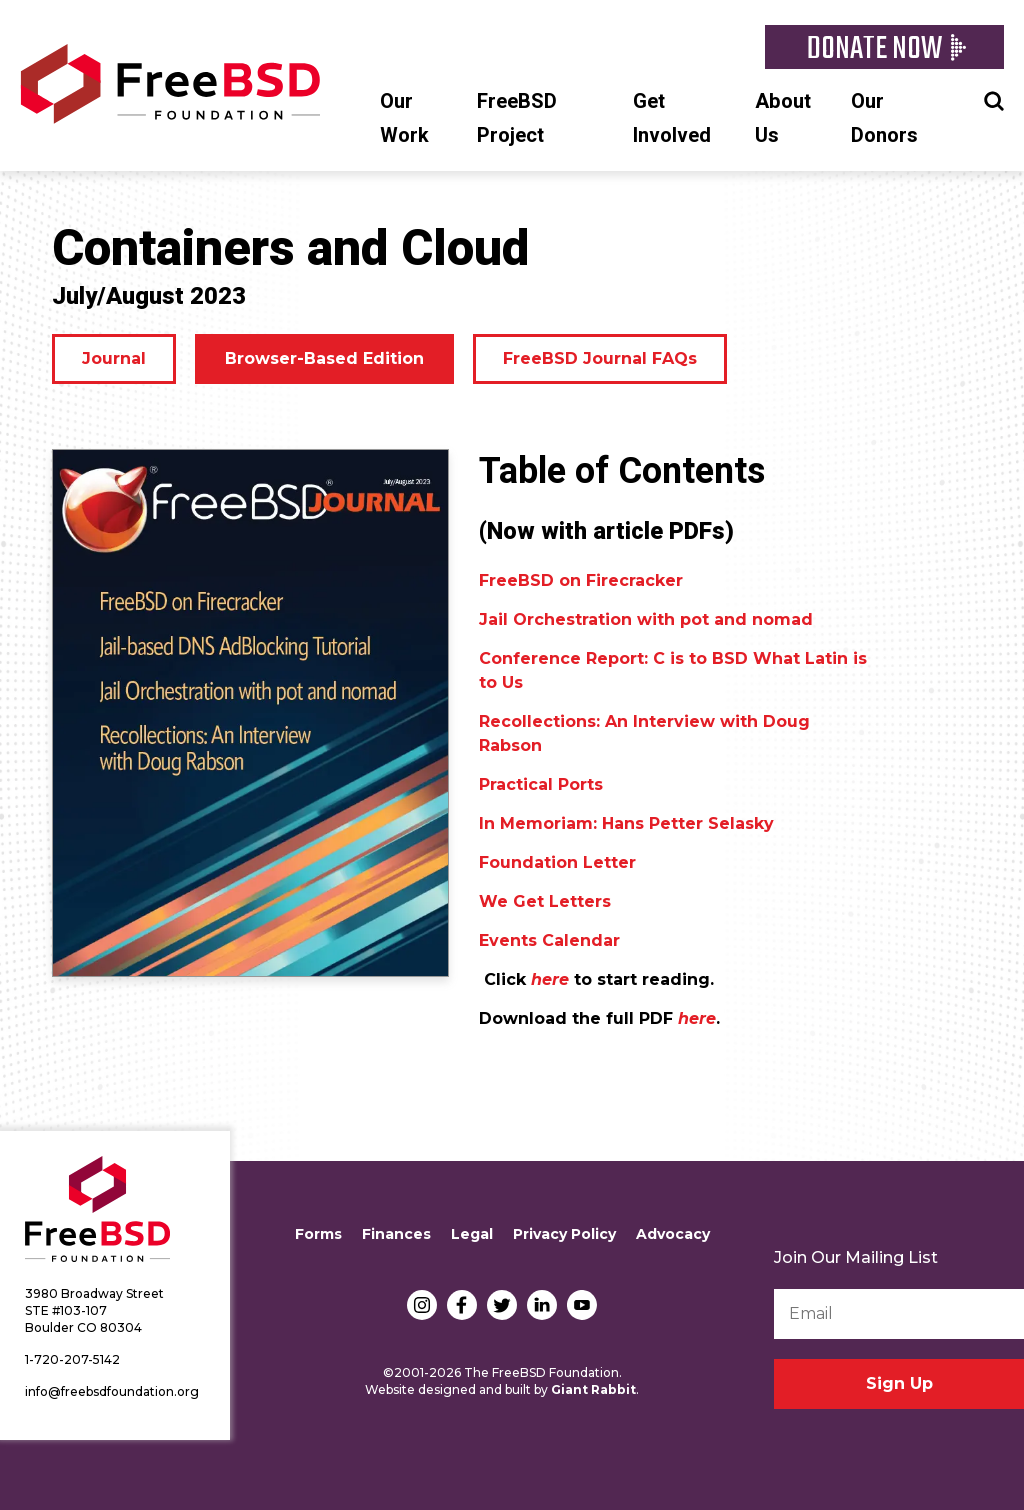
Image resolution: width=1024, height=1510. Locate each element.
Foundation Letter (557, 862)
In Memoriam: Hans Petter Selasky (626, 823)
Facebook (462, 1305)
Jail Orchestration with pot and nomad (646, 619)
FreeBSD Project (517, 118)
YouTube (582, 1305)
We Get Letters (545, 901)
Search (994, 99)
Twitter (502, 1305)
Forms (318, 1234)
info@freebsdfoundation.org (112, 1391)
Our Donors (884, 118)
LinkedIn (542, 1305)
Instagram (422, 1305)
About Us (783, 118)
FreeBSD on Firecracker (581, 580)
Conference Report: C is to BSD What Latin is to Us (673, 670)
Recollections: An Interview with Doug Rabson (644, 733)
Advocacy (673, 1234)
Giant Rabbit (593, 1389)
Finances (396, 1234)
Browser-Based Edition (324, 358)
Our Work (404, 118)
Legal (472, 1234)
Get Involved (672, 118)
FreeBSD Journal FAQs (600, 358)
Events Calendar (549, 940)
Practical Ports (541, 784)
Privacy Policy (564, 1234)
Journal (114, 358)
